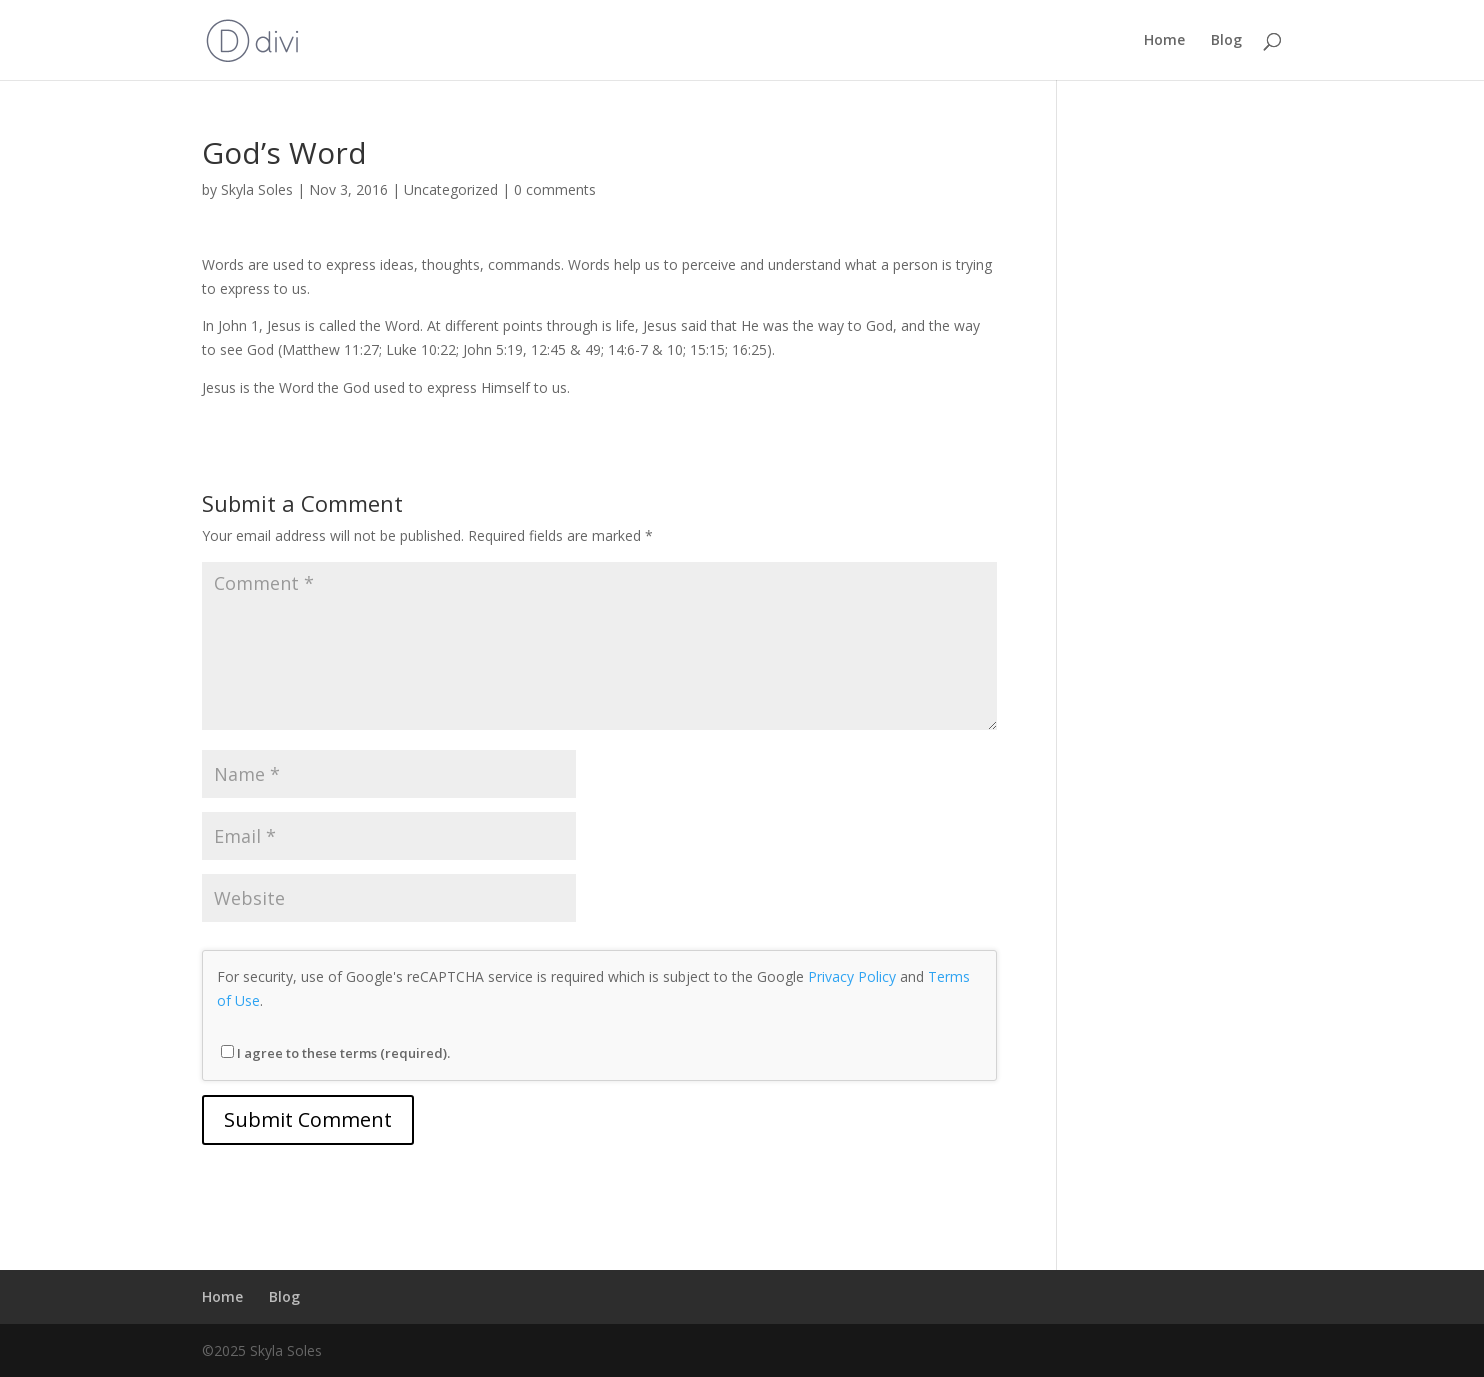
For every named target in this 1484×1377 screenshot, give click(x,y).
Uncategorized (451, 189)
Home (1164, 41)
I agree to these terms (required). (335, 1053)
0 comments (555, 189)
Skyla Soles (257, 189)
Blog (1226, 41)
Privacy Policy (852, 976)
